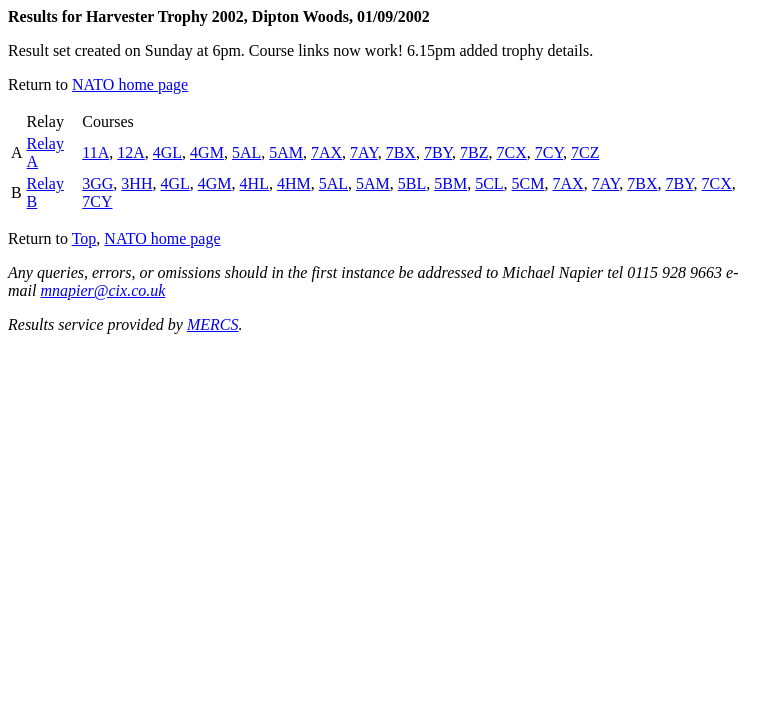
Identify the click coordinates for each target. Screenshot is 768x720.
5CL (489, 183)
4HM (294, 183)
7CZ (585, 152)
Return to (40, 84)
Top (84, 238)
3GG (97, 183)
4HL (254, 183)
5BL (412, 183)
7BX (401, 152)
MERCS (213, 324)
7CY (549, 152)
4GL (167, 152)
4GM (207, 152)
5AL (246, 152)
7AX (326, 152)
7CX (512, 152)
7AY (364, 152)
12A (131, 152)
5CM (528, 183)
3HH (136, 183)
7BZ (474, 152)
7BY (438, 152)
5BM (450, 183)
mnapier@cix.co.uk (102, 290)
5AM (286, 152)
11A (95, 152)
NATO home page (130, 84)
